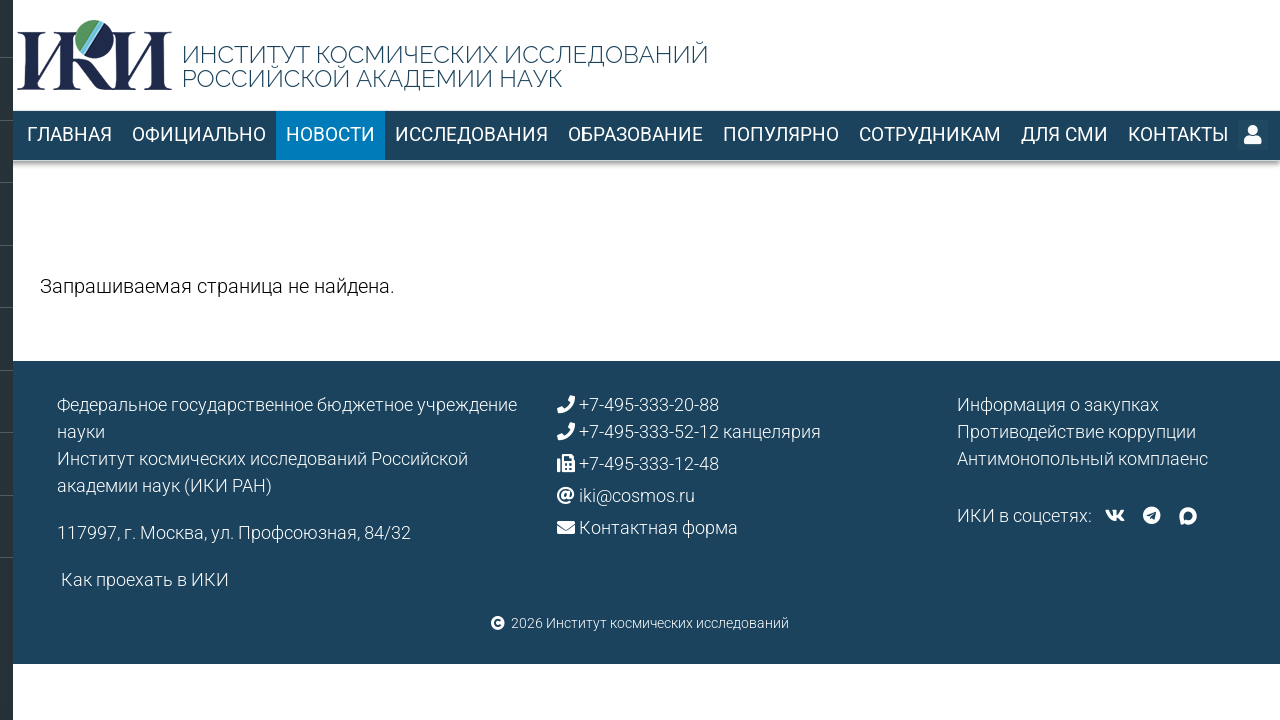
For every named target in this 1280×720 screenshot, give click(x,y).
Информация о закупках (1058, 404)
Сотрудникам (930, 134)
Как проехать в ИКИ (145, 579)
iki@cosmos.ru (637, 495)
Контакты (1178, 134)
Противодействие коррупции (1076, 431)
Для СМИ (1064, 134)
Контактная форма (658, 527)
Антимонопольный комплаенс (1082, 458)
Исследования (471, 134)
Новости (330, 134)
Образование (635, 134)
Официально (199, 134)
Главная (69, 134)
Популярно (781, 134)
